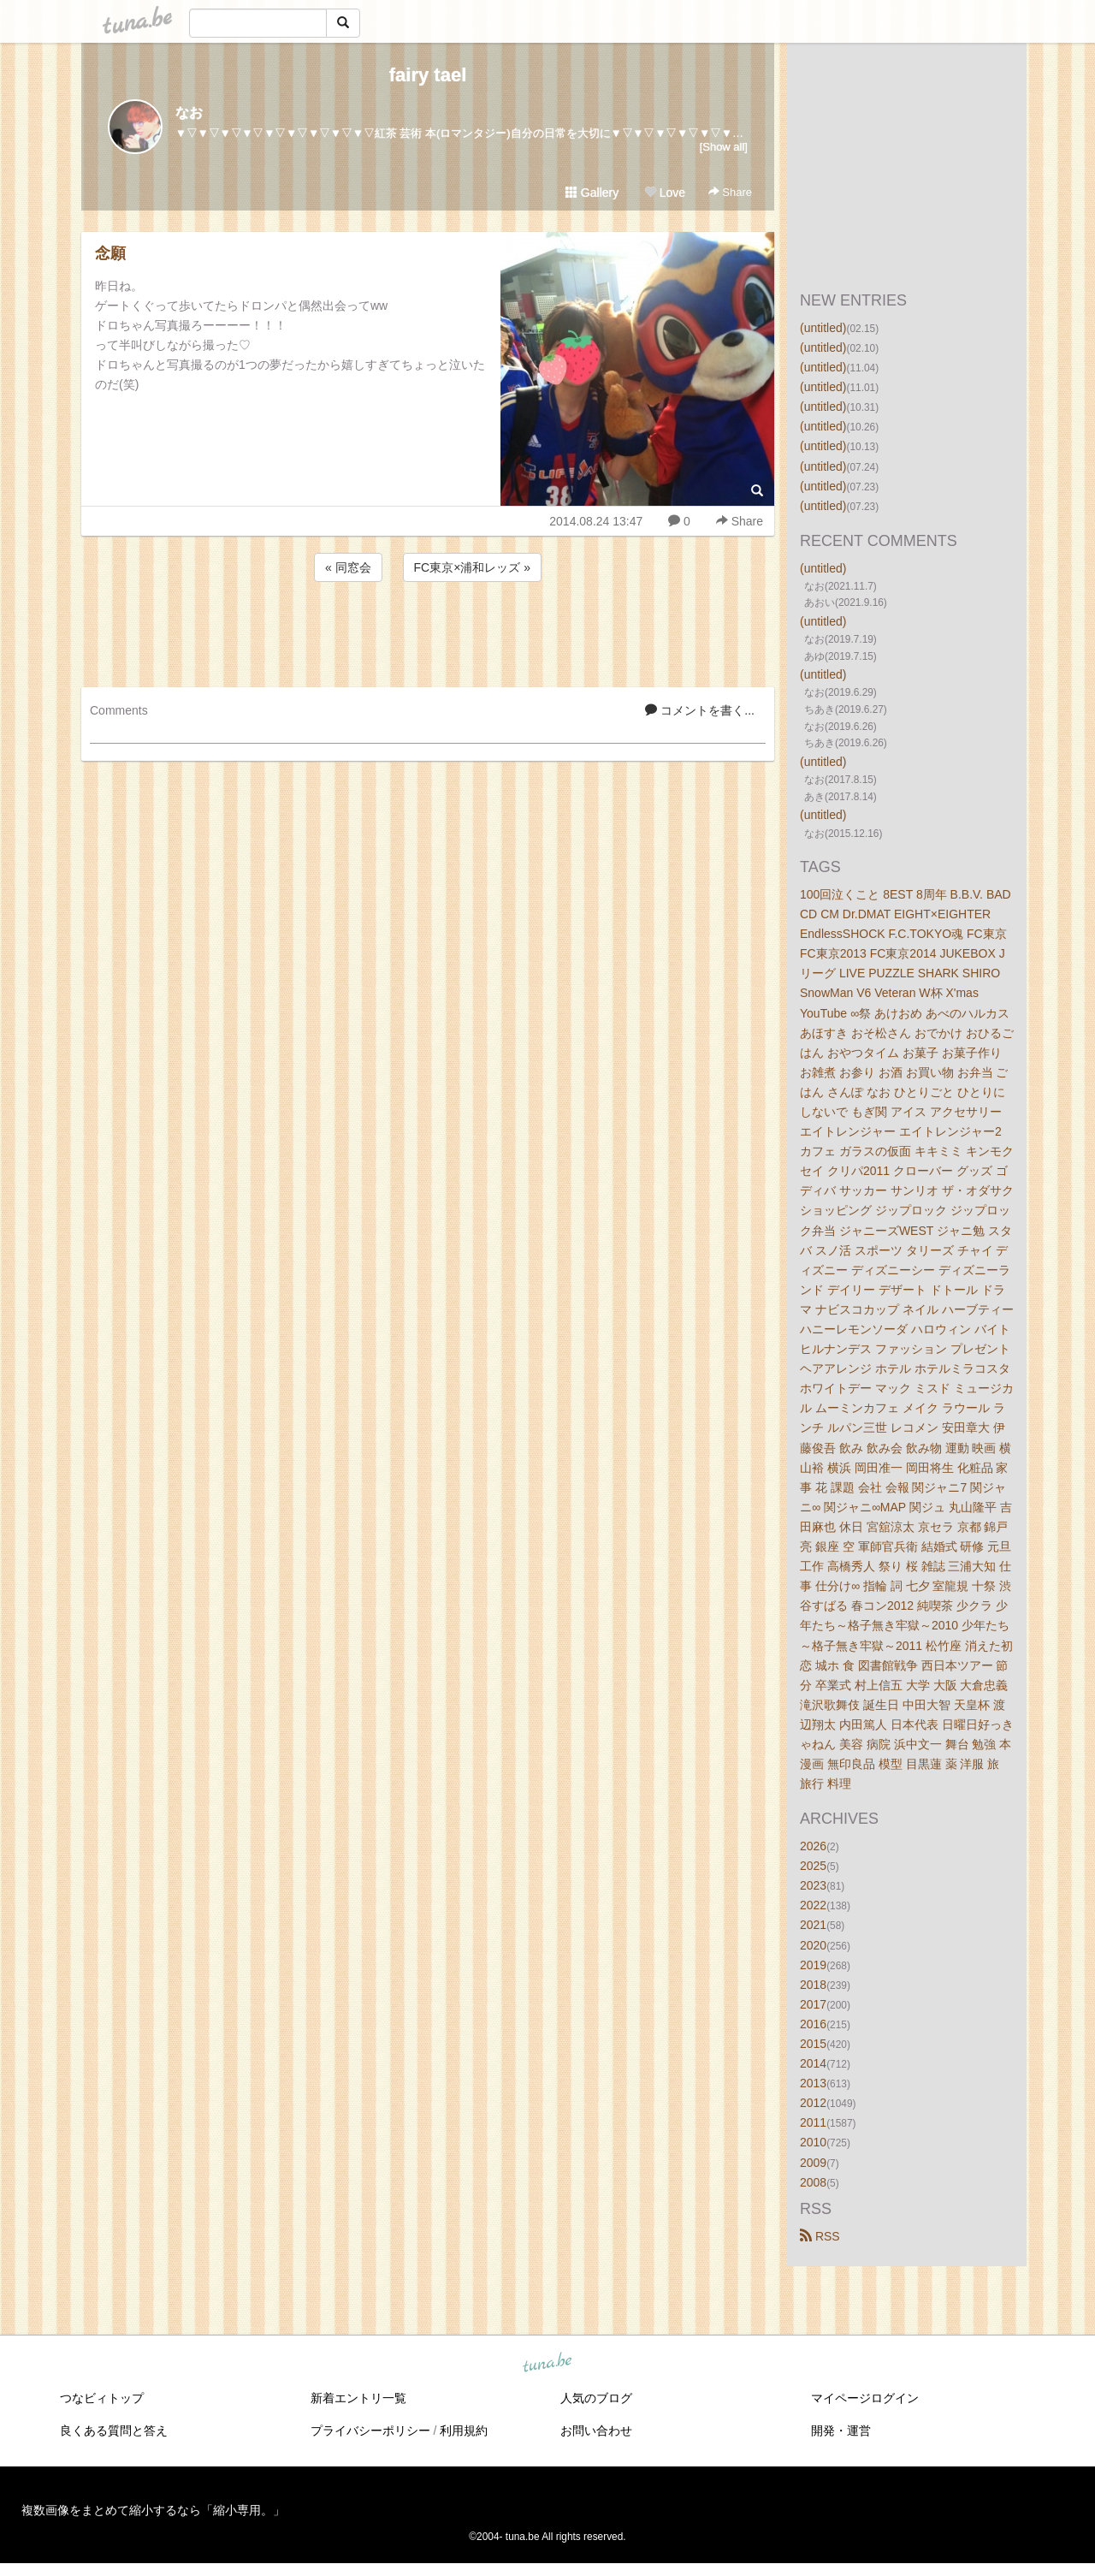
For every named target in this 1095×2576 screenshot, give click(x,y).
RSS (820, 2236)
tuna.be (546, 2362)
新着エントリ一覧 (358, 2398)
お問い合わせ (596, 2430)
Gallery (592, 192)
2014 (813, 2063)
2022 (813, 1905)
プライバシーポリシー (370, 2430)
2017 (813, 2004)
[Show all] (724, 146)
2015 (813, 2044)
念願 (110, 253)
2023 (813, 1885)
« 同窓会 (348, 567)
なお (189, 112)
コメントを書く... (700, 710)
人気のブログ (596, 2398)
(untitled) (823, 328)
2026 (813, 1846)
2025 (813, 1866)
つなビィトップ (102, 2398)
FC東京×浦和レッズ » (472, 567)
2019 (813, 1965)
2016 (813, 2024)
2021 (813, 1925)
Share (730, 192)
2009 (813, 2162)
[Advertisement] (427, 631)
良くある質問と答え (114, 2430)
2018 (813, 1984)
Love (664, 192)
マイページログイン (865, 2398)
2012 (813, 2103)
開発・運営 (841, 2430)
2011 (813, 2122)
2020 (813, 1945)
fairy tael (428, 75)
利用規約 (464, 2430)
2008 (813, 2182)
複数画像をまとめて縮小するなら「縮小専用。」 (153, 2510)
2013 (813, 2083)
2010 (813, 2142)
